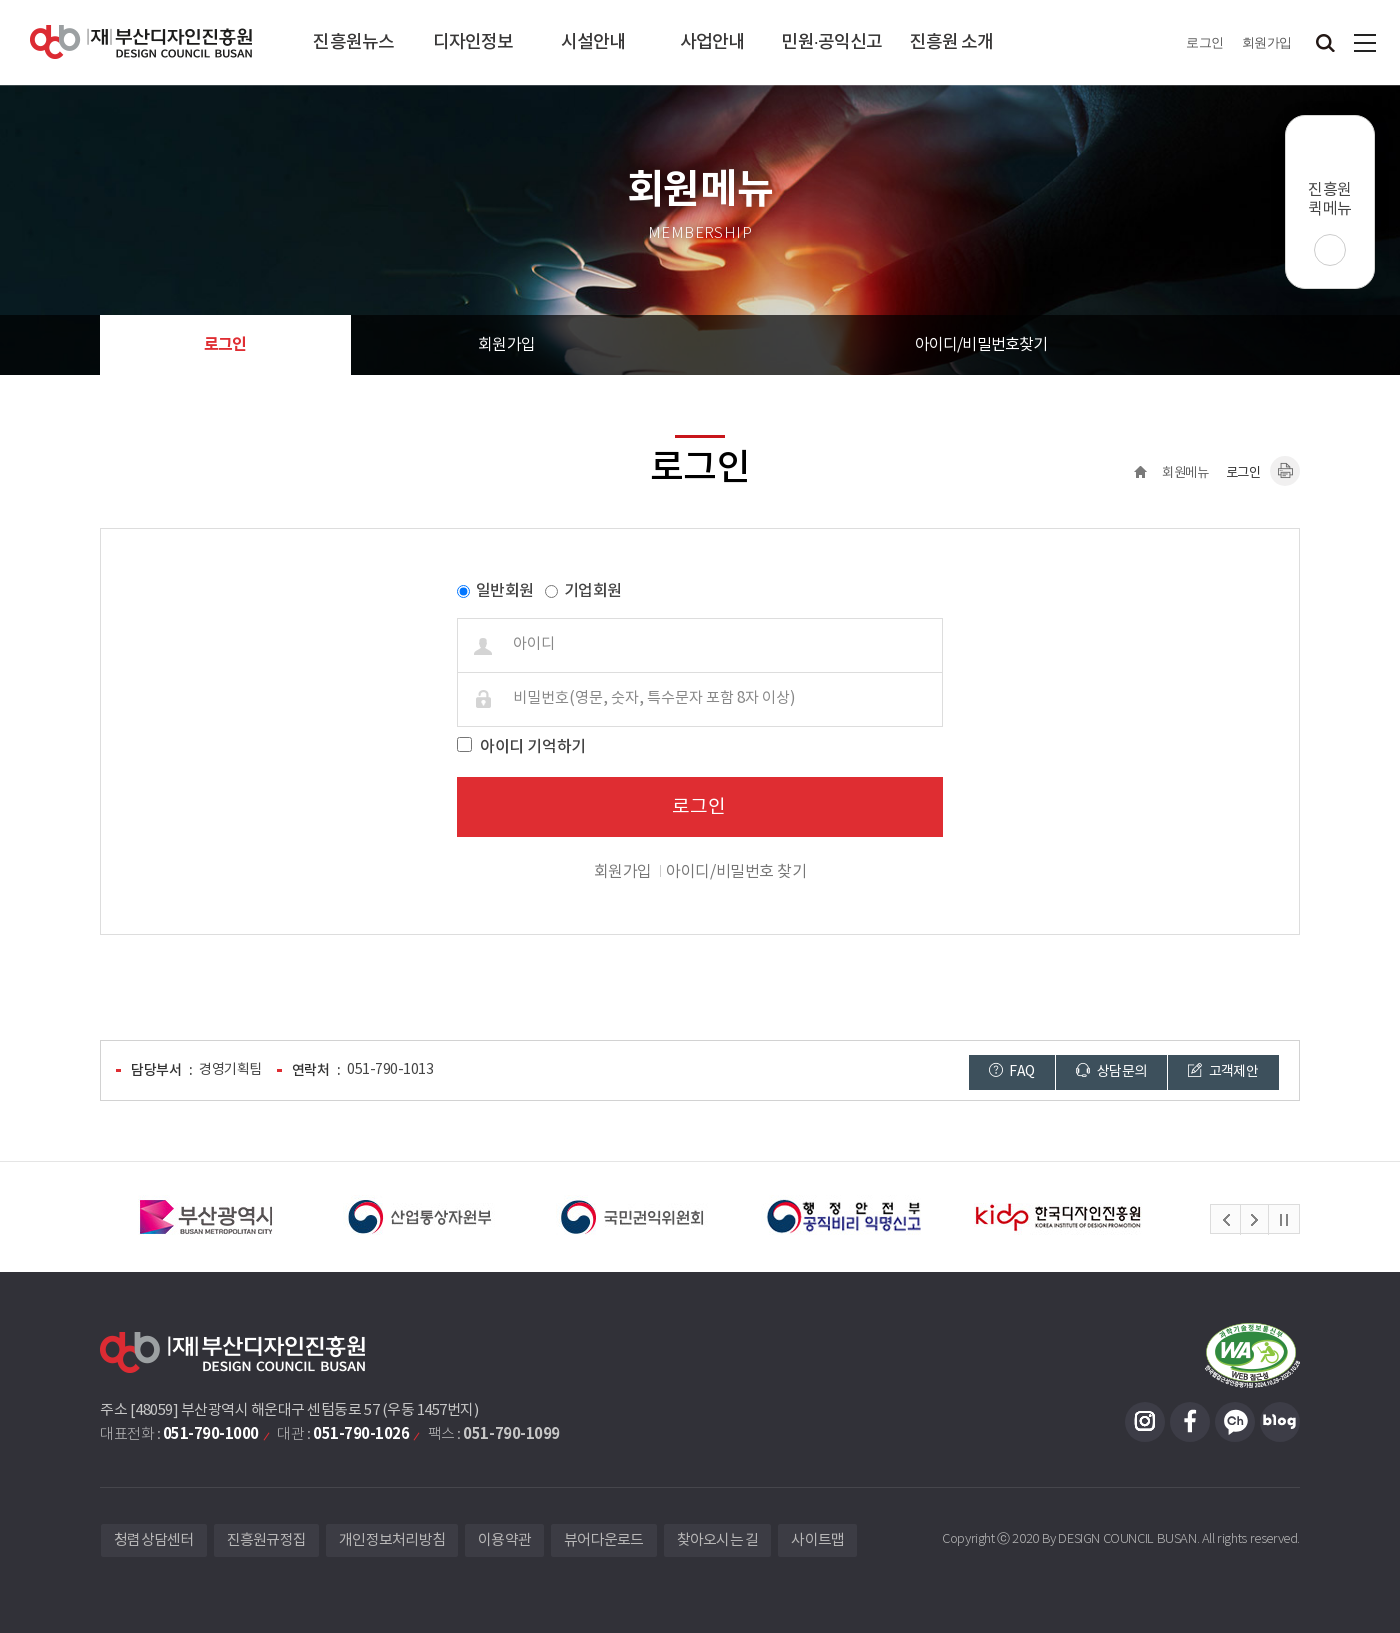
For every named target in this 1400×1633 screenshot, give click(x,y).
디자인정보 (473, 42)
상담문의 (1111, 1071)
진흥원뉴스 (353, 42)
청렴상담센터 (154, 1540)
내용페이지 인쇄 (1285, 471)
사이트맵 (1365, 42)
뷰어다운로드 (604, 1540)
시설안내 (593, 42)
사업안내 (712, 42)
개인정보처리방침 (392, 1540)
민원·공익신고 (831, 42)
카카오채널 (1235, 1422)
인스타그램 (1145, 1422)
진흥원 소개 (952, 42)
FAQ (1012, 1071)
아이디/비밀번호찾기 (981, 345)
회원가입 (1267, 42)
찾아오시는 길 (718, 1540)
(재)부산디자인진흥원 (141, 42)
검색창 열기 (1325, 42)
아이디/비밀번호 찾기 (736, 872)
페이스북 (1190, 1422)
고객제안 (1223, 1071)
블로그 (1280, 1422)
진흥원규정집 (267, 1540)
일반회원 (505, 591)
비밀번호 (111, 544)
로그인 (1205, 42)
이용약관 (504, 1540)
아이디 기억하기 (532, 747)
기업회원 (593, 591)
